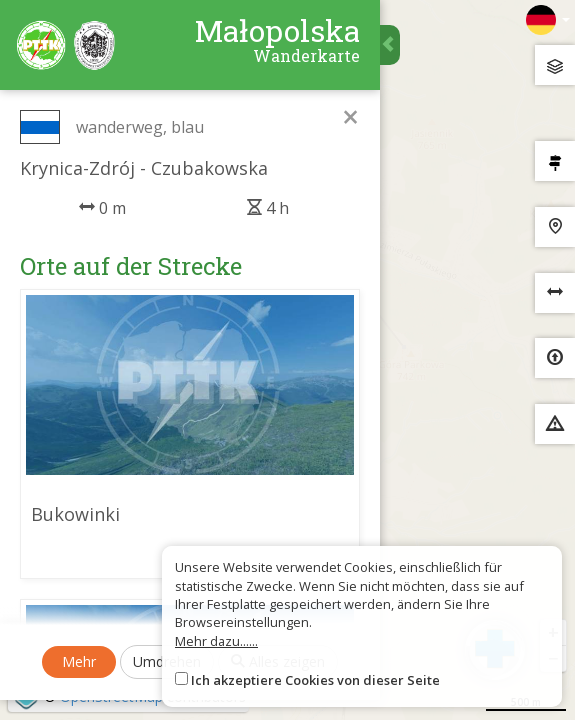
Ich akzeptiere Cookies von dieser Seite (315, 680)
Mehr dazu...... (216, 641)
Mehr (79, 661)
